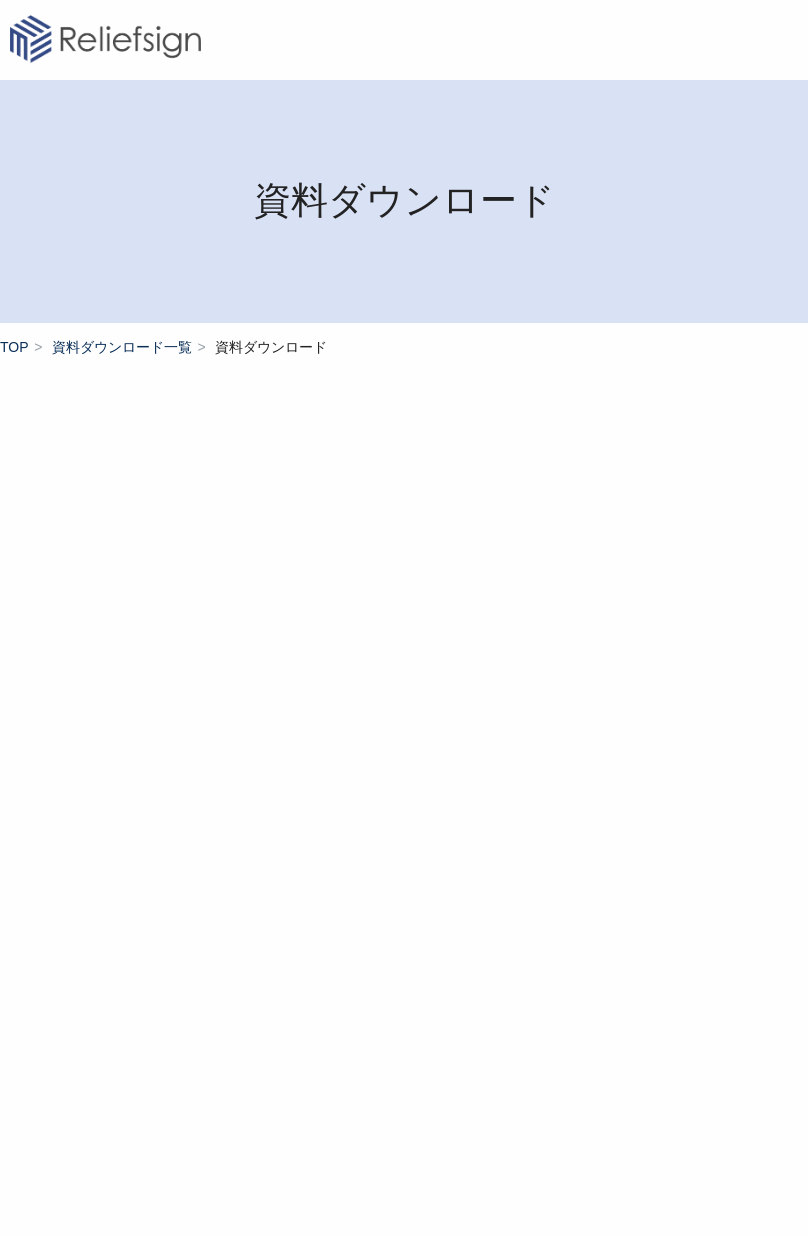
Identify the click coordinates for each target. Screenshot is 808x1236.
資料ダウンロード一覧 (122, 347)
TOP (14, 347)
